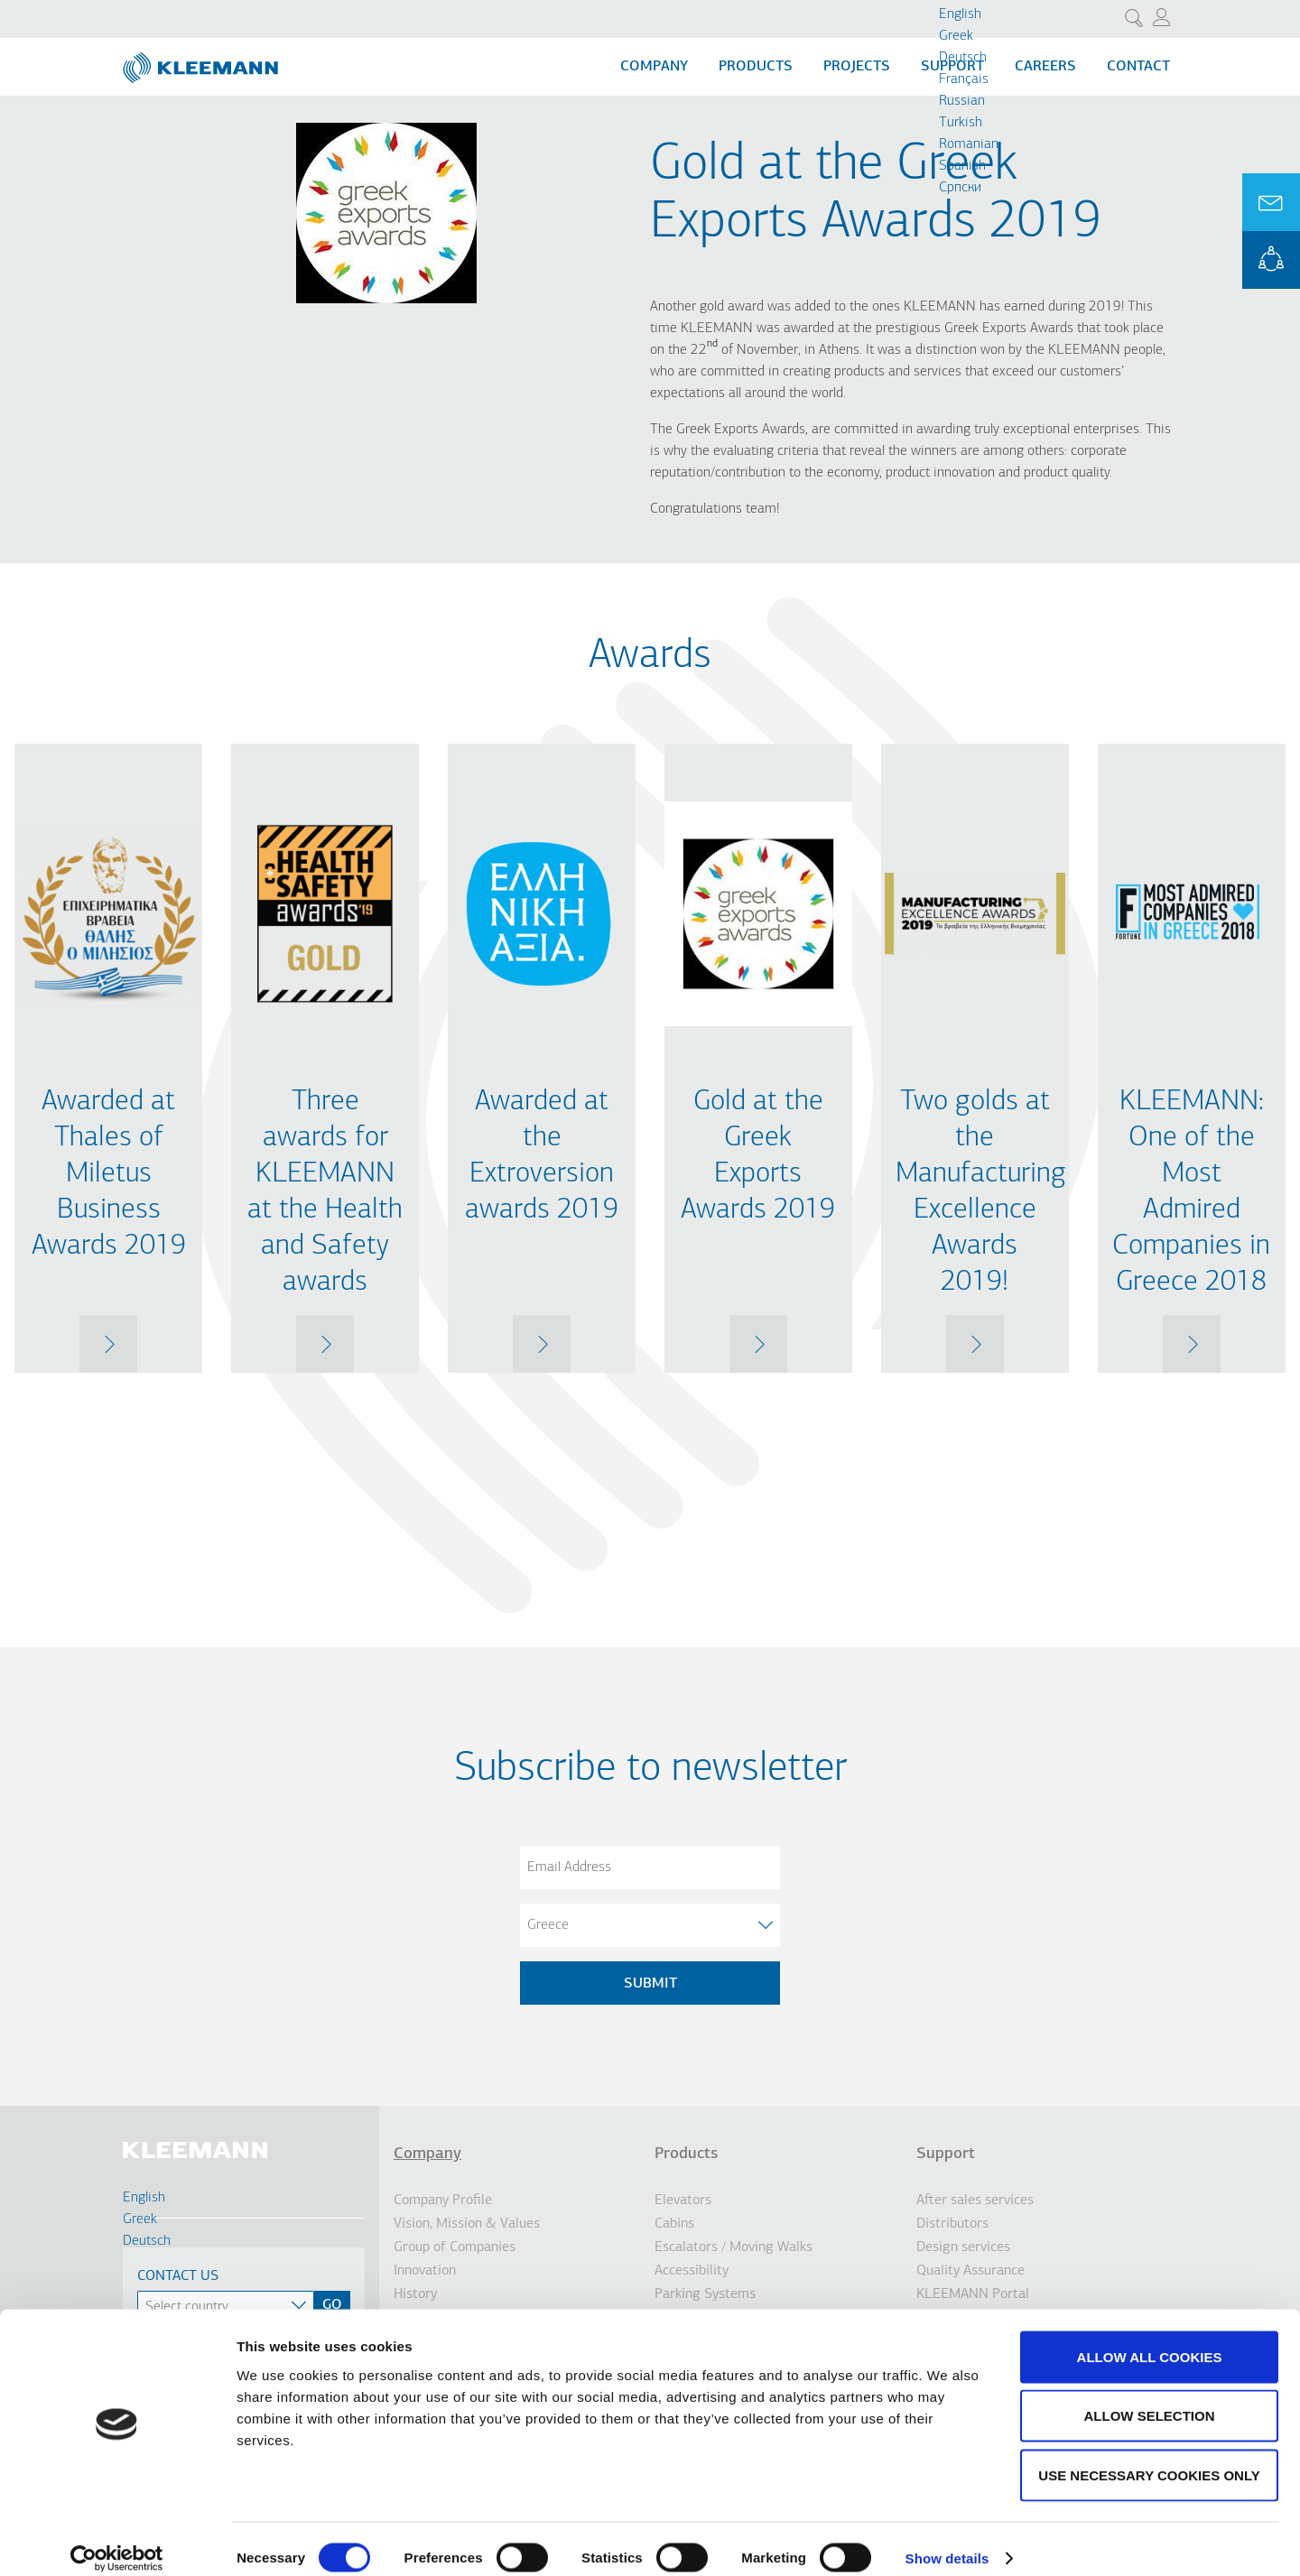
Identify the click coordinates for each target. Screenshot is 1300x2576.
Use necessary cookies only (1148, 2457)
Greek (956, 36)
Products (756, 67)
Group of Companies (454, 2247)
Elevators (683, 2200)
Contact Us (177, 2276)
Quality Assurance (970, 2271)
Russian (962, 101)
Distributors (952, 2224)
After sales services (975, 2200)
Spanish (962, 166)
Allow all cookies (1149, 2339)
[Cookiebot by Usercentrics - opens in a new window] (117, 2540)
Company (654, 67)
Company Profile (443, 2200)
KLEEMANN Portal (1271, 260)
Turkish (960, 123)
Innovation (425, 2271)
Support (945, 2154)
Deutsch (963, 58)
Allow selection (1149, 2398)
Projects (856, 67)
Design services (963, 2247)
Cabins (674, 2224)
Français (964, 79)
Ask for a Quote (1271, 202)
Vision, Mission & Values (467, 2224)
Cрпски (960, 188)
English (960, 14)
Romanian (968, 144)
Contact (1138, 67)
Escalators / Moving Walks (733, 2247)
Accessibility (692, 2271)
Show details (947, 2540)
